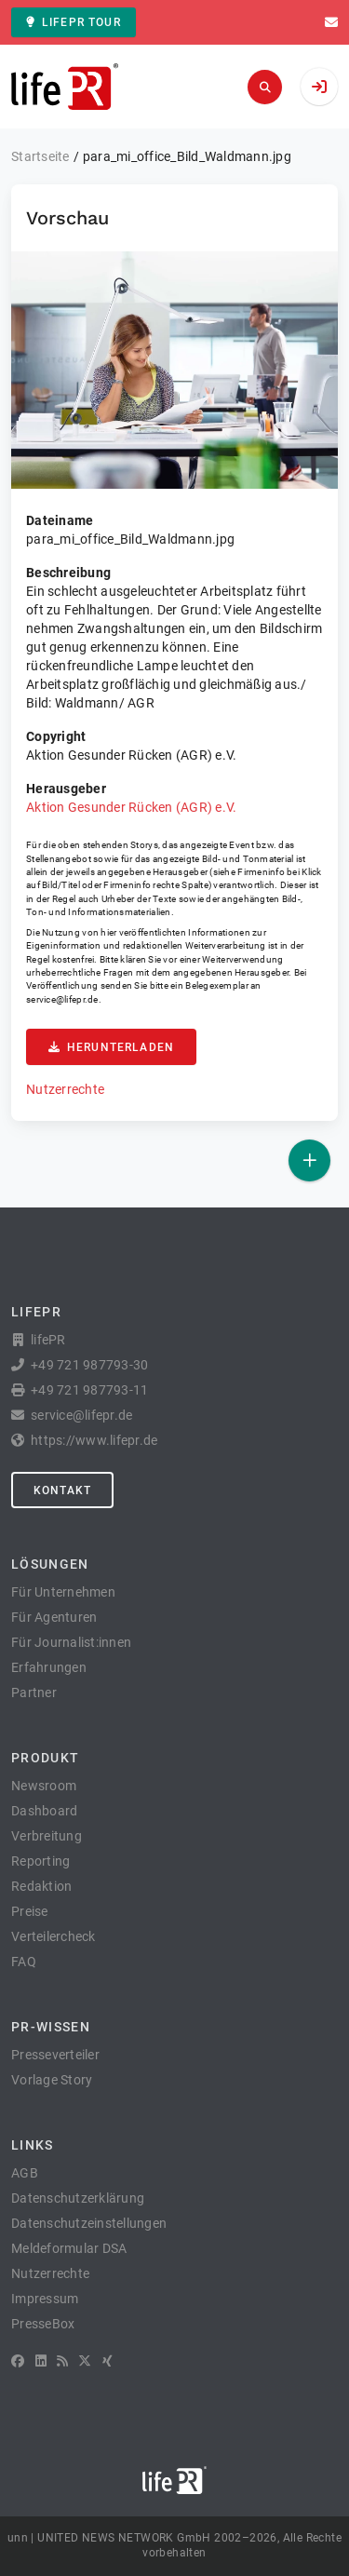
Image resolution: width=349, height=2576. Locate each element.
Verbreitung (46, 1835)
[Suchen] (265, 87)
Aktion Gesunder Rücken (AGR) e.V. (131, 807)
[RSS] (62, 2361)
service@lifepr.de (62, 999)
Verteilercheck (53, 1936)
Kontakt (62, 1490)
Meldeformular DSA (69, 2248)
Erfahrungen (49, 1667)
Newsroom (43, 1785)
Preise (29, 1911)
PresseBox (42, 2323)
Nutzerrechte (65, 1089)
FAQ (23, 1961)
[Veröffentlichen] (309, 1160)
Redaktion (41, 1886)
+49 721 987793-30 (89, 1364)
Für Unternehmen (63, 1592)
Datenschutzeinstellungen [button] (89, 2223)
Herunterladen (111, 1047)
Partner (34, 1692)
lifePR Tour (73, 22)
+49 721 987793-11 (89, 1389)
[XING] (107, 2361)
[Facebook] (17, 2361)
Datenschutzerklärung (77, 2198)
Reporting (40, 1861)
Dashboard (44, 1810)
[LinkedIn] (41, 2361)
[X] (84, 2361)
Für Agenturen (54, 1617)
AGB (24, 2172)
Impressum (44, 2298)
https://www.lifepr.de (94, 1440)
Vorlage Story (51, 2079)
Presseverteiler (55, 2054)
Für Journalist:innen (71, 1642)
